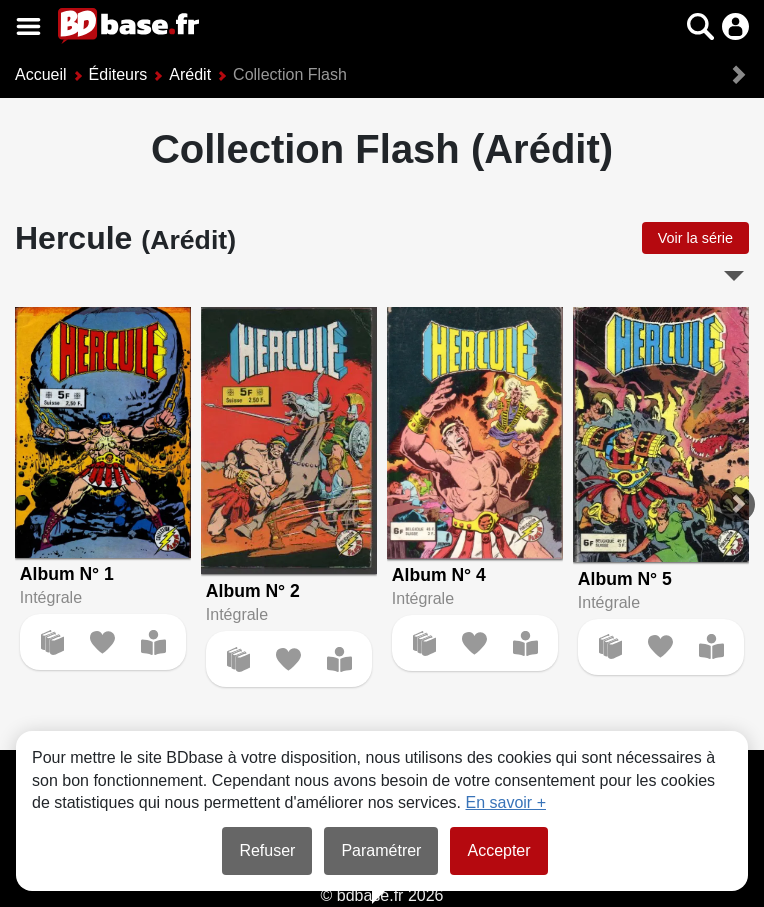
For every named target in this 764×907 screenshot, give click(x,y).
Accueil (41, 74)
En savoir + (506, 802)
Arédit (190, 74)
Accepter (498, 850)
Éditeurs (118, 74)
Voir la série (695, 238)
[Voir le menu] (28, 26)
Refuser (267, 850)
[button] (700, 26)
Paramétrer (381, 850)
